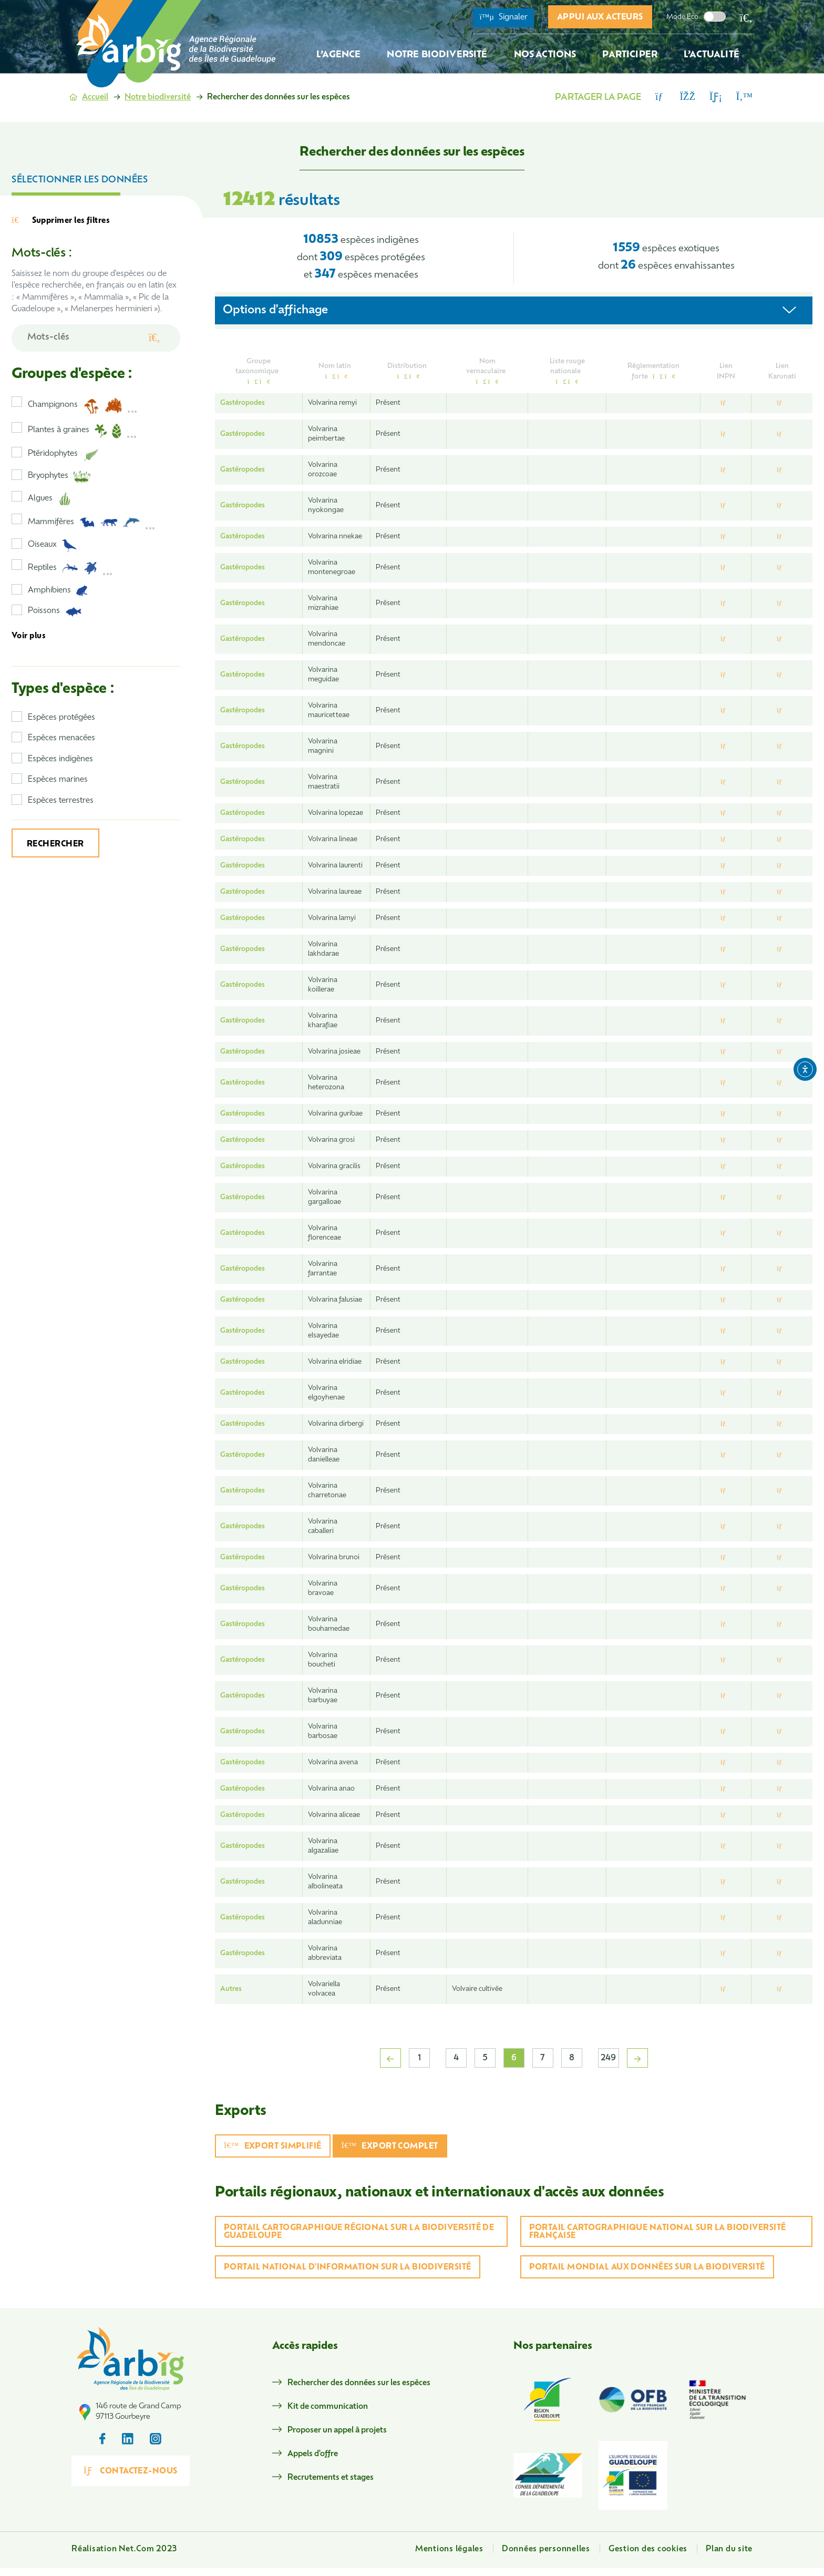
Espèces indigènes (60, 759)
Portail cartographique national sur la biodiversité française (657, 2232)
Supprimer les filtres (61, 221)
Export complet (390, 2146)
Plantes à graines (82, 431)
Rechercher (55, 845)
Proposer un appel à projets (350, 2431)
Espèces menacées (61, 738)
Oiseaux (52, 545)
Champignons (83, 405)
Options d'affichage (275, 310)
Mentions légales (449, 2557)
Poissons (55, 612)
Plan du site (729, 2557)
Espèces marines (58, 780)
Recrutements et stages (344, 2478)
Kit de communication (341, 2407)
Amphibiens (58, 591)
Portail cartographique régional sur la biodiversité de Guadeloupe (359, 2232)
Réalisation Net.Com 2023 (124, 2557)
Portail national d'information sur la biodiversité (347, 2268)
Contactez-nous (143, 2502)
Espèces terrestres (61, 801)
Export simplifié (273, 2146)
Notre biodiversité (158, 97)
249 (608, 2058)
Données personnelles (546, 2557)
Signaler (503, 17)
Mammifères (92, 522)
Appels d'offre (326, 2454)
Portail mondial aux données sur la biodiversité (647, 2268)
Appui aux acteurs (600, 18)
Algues (49, 499)
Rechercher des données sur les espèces (372, 2383)
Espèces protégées (61, 718)
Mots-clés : (41, 254)
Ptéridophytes (63, 455)
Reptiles (70, 568)
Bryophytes (59, 477)
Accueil (95, 97)
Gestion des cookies (648, 2557)
